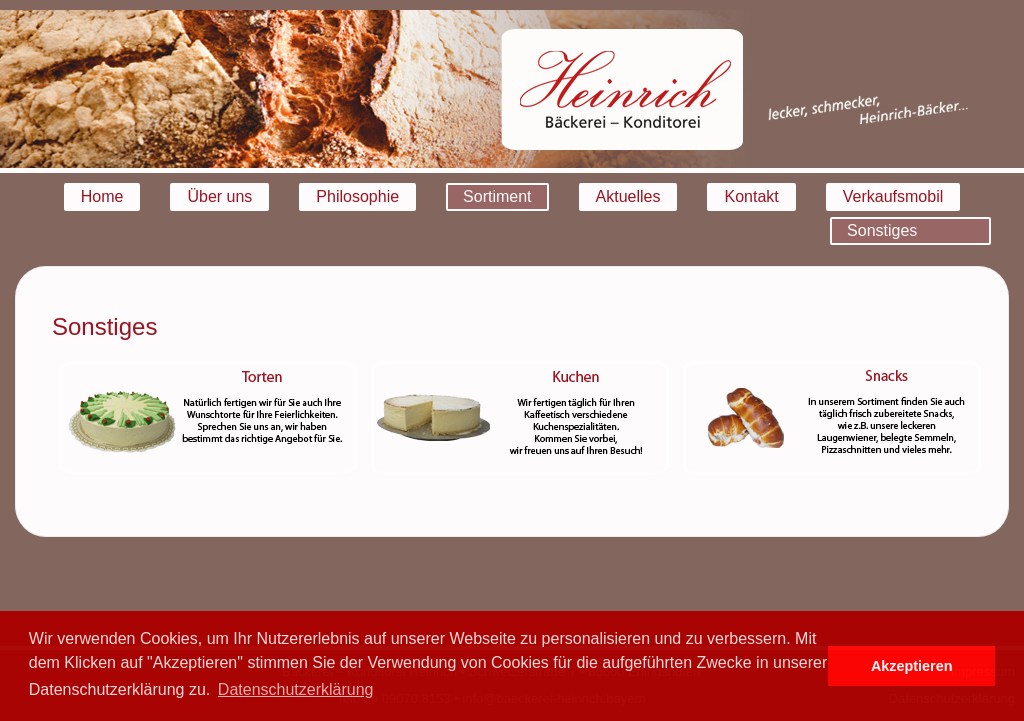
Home (102, 196)
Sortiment (497, 196)
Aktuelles (628, 196)
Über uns (219, 196)
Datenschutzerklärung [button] (296, 689)
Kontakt (751, 196)
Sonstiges (882, 230)
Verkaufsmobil (893, 196)
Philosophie (357, 196)
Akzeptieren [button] (912, 666)
